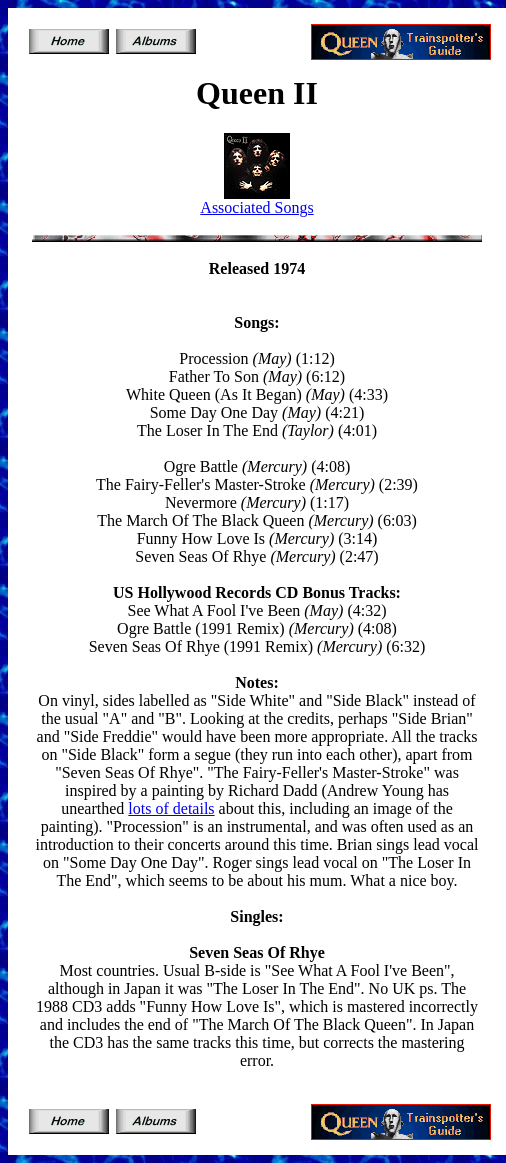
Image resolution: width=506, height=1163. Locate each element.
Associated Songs (256, 207)
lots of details (171, 808)
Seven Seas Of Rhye (257, 952)
